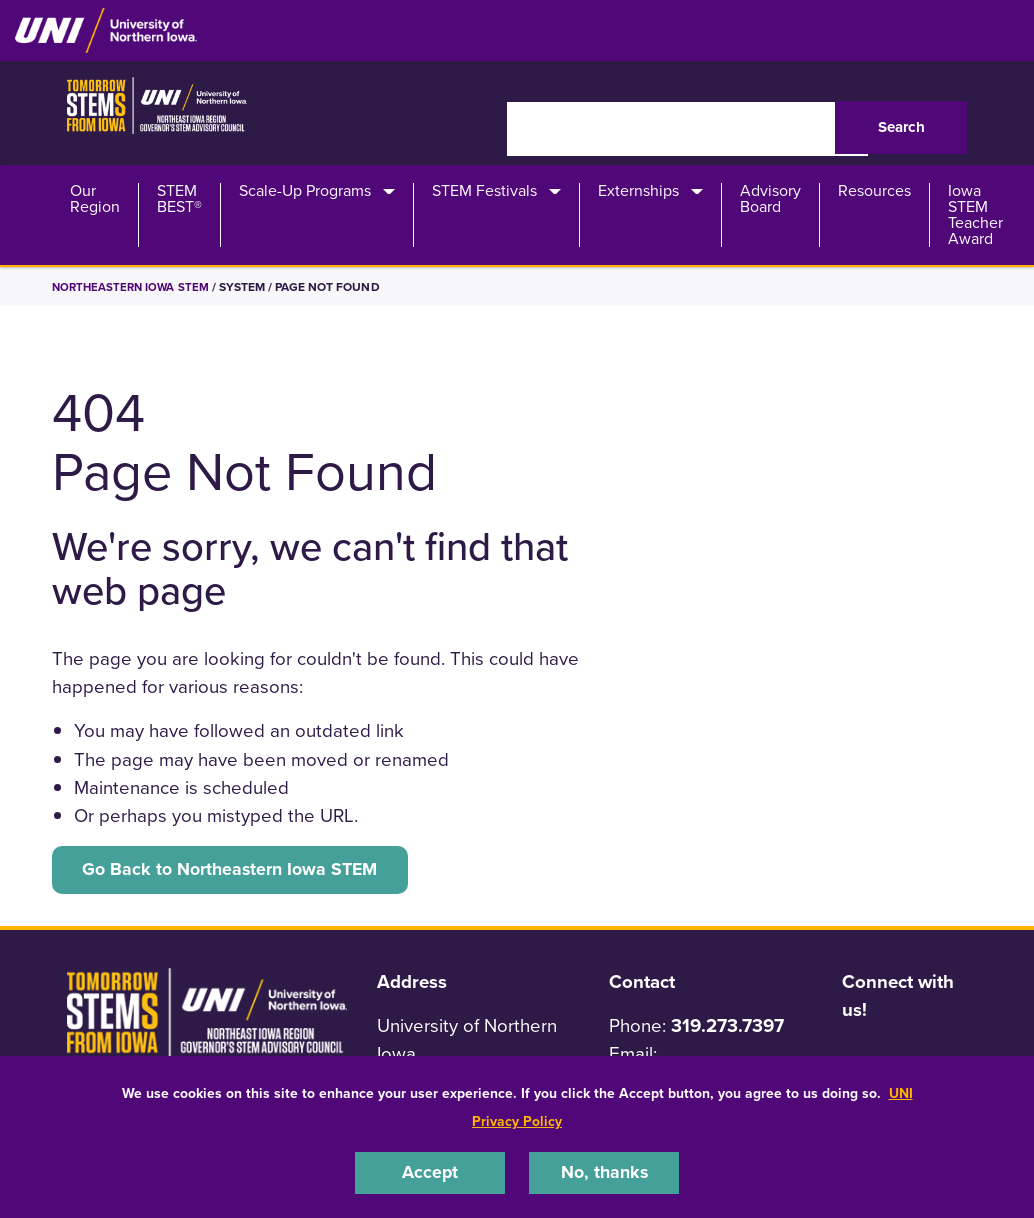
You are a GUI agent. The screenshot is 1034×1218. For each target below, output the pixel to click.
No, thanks (604, 1172)
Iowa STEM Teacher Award (975, 215)
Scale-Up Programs (305, 191)
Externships (638, 191)
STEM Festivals (484, 191)
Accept (430, 1172)
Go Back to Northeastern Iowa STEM (238, 870)
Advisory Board (770, 199)
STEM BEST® (179, 199)
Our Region (95, 199)
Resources (874, 191)
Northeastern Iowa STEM (133, 287)
